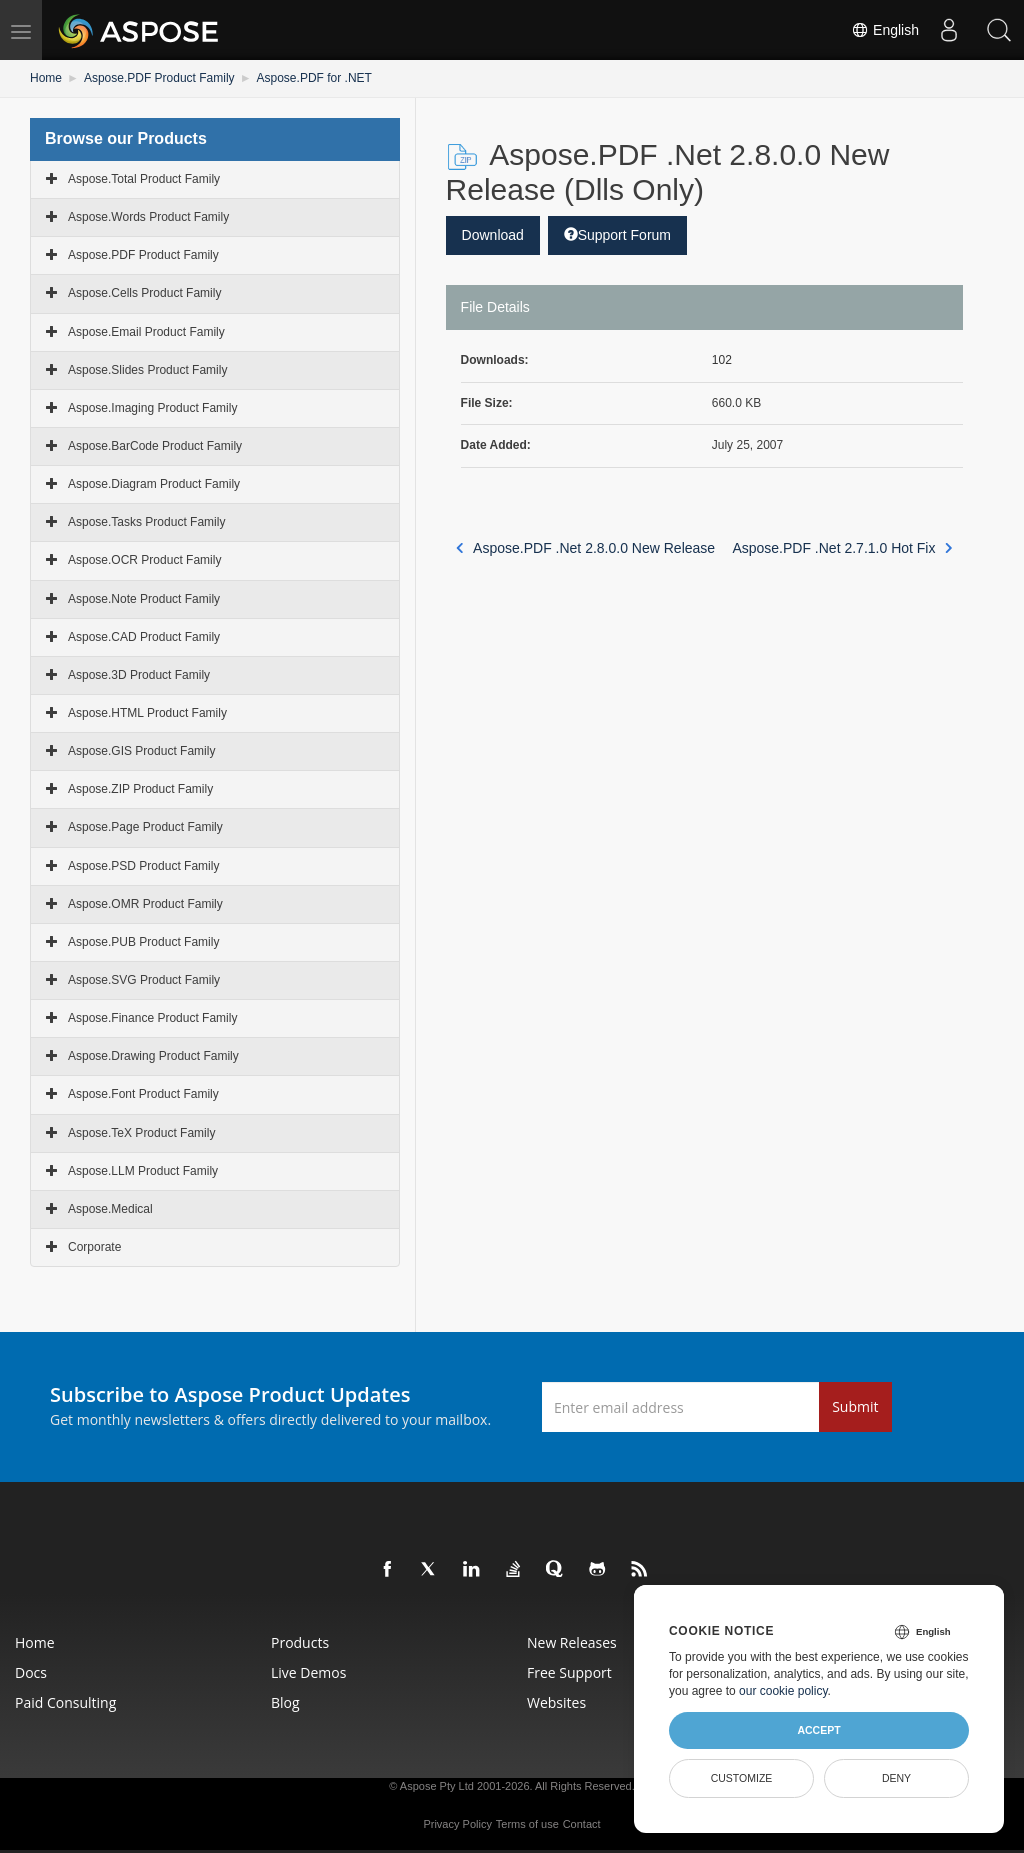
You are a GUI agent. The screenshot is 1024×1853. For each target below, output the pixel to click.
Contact (582, 1824)
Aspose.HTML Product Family (147, 713)
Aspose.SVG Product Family (144, 980)
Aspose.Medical (110, 1209)
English (885, 30)
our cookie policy (783, 1691)
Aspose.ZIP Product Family (140, 789)
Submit (855, 1406)
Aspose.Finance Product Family (152, 1018)
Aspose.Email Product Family (146, 332)
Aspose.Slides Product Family (147, 370)
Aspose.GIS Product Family (141, 751)
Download (493, 235)
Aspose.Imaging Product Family (152, 408)
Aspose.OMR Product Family (145, 904)
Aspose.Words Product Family (148, 217)
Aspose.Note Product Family (144, 599)
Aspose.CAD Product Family (144, 637)
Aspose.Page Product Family (145, 827)
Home (46, 78)
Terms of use (527, 1824)
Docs (31, 1672)
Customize (742, 1778)
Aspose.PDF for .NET (314, 78)
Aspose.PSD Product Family (143, 866)
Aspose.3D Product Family (139, 675)
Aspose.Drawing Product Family (153, 1056)
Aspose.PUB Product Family (143, 942)
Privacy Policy (457, 1824)
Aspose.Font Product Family (143, 1094)
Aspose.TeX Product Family (141, 1133)
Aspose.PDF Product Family (159, 78)
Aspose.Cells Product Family (144, 293)
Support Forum (617, 235)
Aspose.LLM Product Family (143, 1171)
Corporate (94, 1247)
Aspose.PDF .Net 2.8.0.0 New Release (586, 548)
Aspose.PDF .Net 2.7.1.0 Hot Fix (842, 548)
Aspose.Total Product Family (144, 179)
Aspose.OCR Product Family (144, 560)
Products (300, 1642)
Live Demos (308, 1672)
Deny (896, 1778)
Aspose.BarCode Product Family (155, 446)
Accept (818, 1730)
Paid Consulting (65, 1702)
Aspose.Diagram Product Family (154, 484)
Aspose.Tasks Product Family (146, 522)
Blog (285, 1702)
